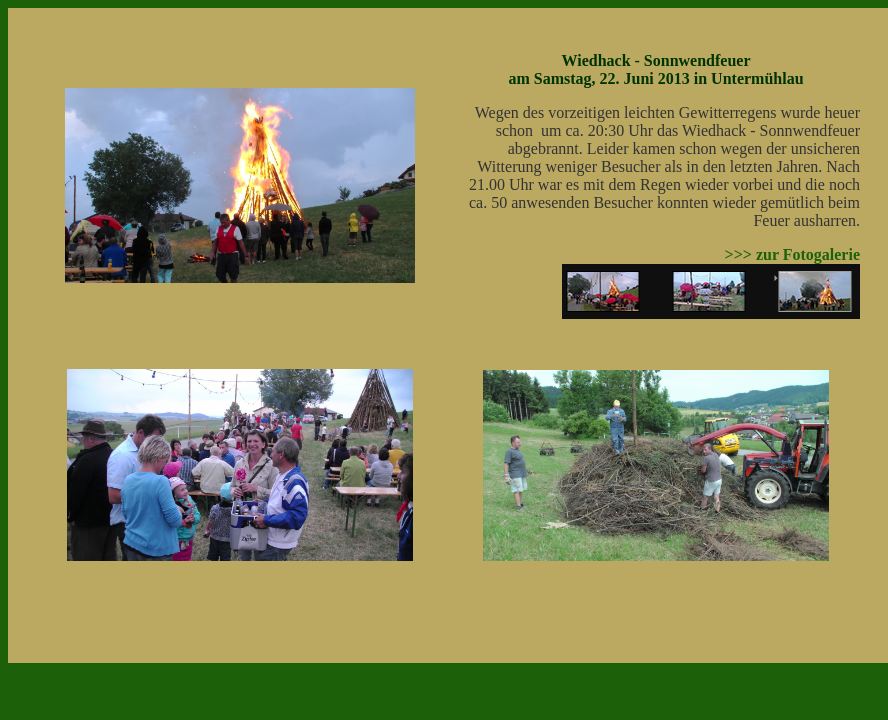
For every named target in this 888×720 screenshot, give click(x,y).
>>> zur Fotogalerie (792, 254)
